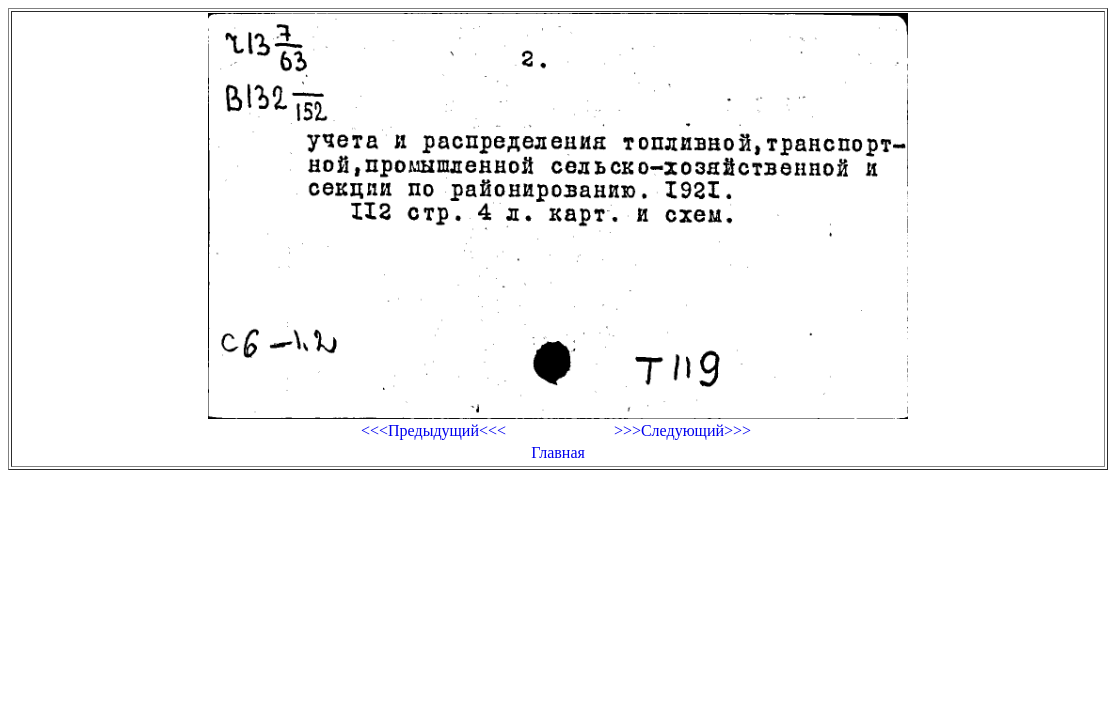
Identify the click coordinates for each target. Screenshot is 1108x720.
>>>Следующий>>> (682, 430)
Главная (558, 452)
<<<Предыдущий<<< (433, 430)
